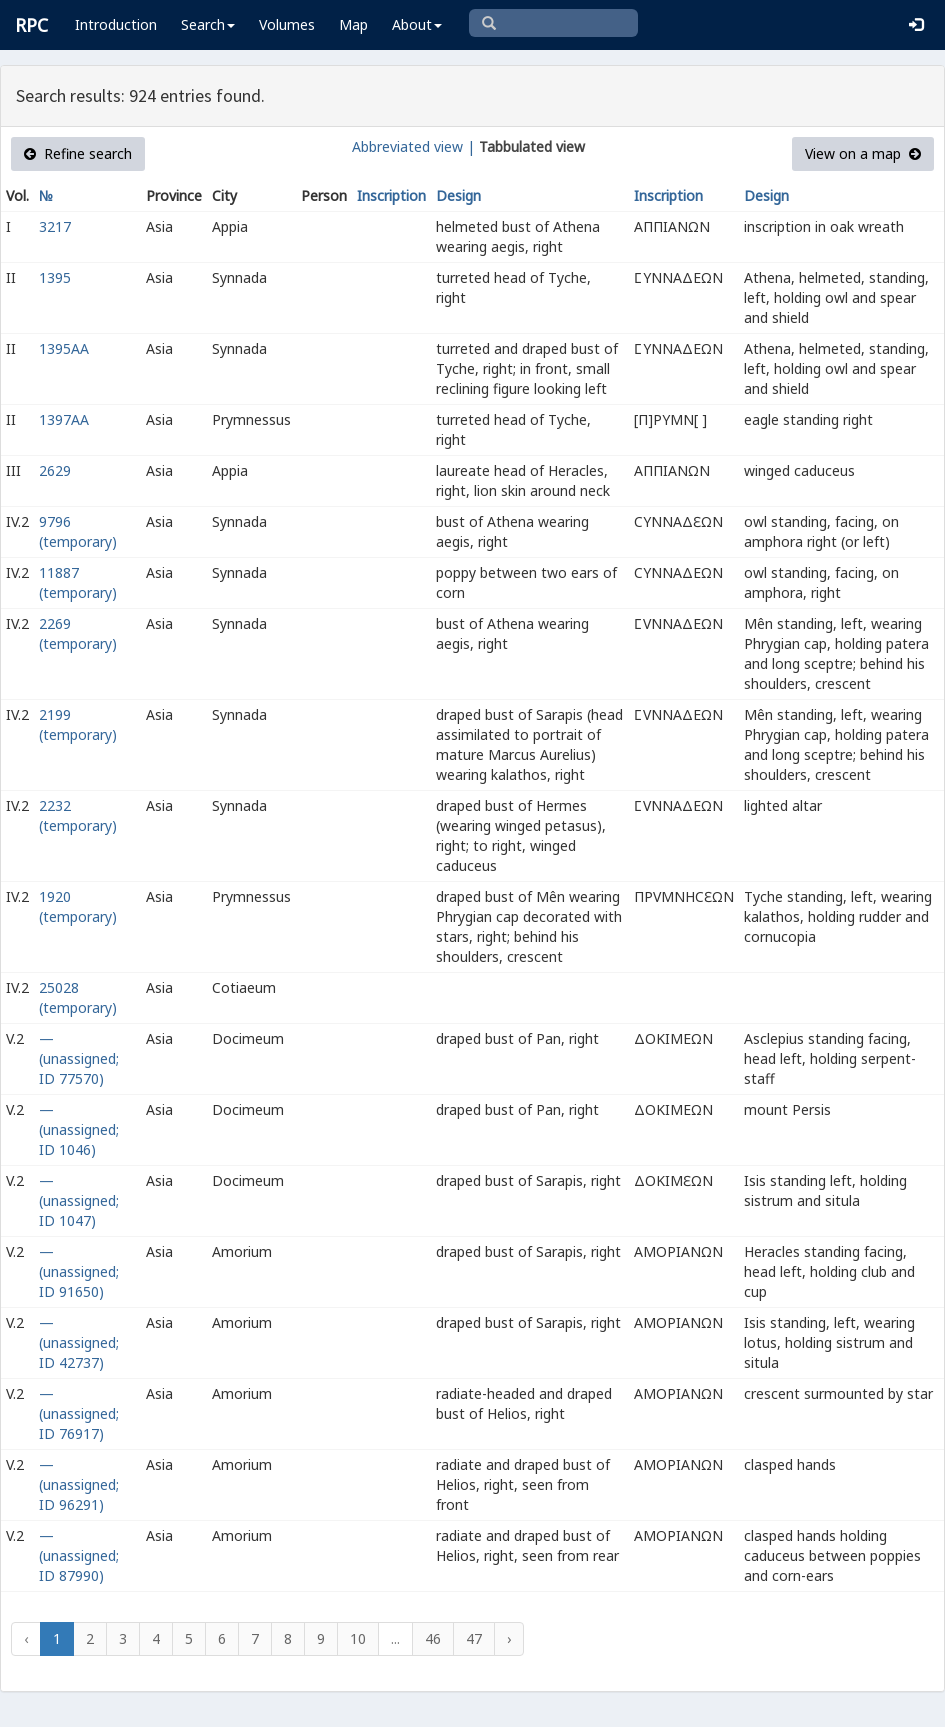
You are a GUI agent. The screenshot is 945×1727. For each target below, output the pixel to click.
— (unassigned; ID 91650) (79, 1271)
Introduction (116, 24)
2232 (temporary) (78, 815)
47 (474, 1638)
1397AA (64, 419)
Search (208, 24)
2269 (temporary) (78, 633)
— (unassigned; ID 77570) (79, 1058)
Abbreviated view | (413, 146)
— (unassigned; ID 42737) (79, 1342)
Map (353, 24)
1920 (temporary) (78, 906)
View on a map (863, 153)
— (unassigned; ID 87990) (79, 1555)
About (417, 24)
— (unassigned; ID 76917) (79, 1413)
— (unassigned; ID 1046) (79, 1129)
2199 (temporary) (78, 724)
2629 (55, 470)
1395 (55, 277)
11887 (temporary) (78, 582)
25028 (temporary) (78, 997)
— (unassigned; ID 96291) (79, 1484)
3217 (55, 226)
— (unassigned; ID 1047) (79, 1200)
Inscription (391, 195)
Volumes (287, 24)
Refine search (78, 153)
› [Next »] (509, 1638)
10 (358, 1638)
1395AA (64, 348)
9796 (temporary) (78, 531)
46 (433, 1638)
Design (458, 195)
